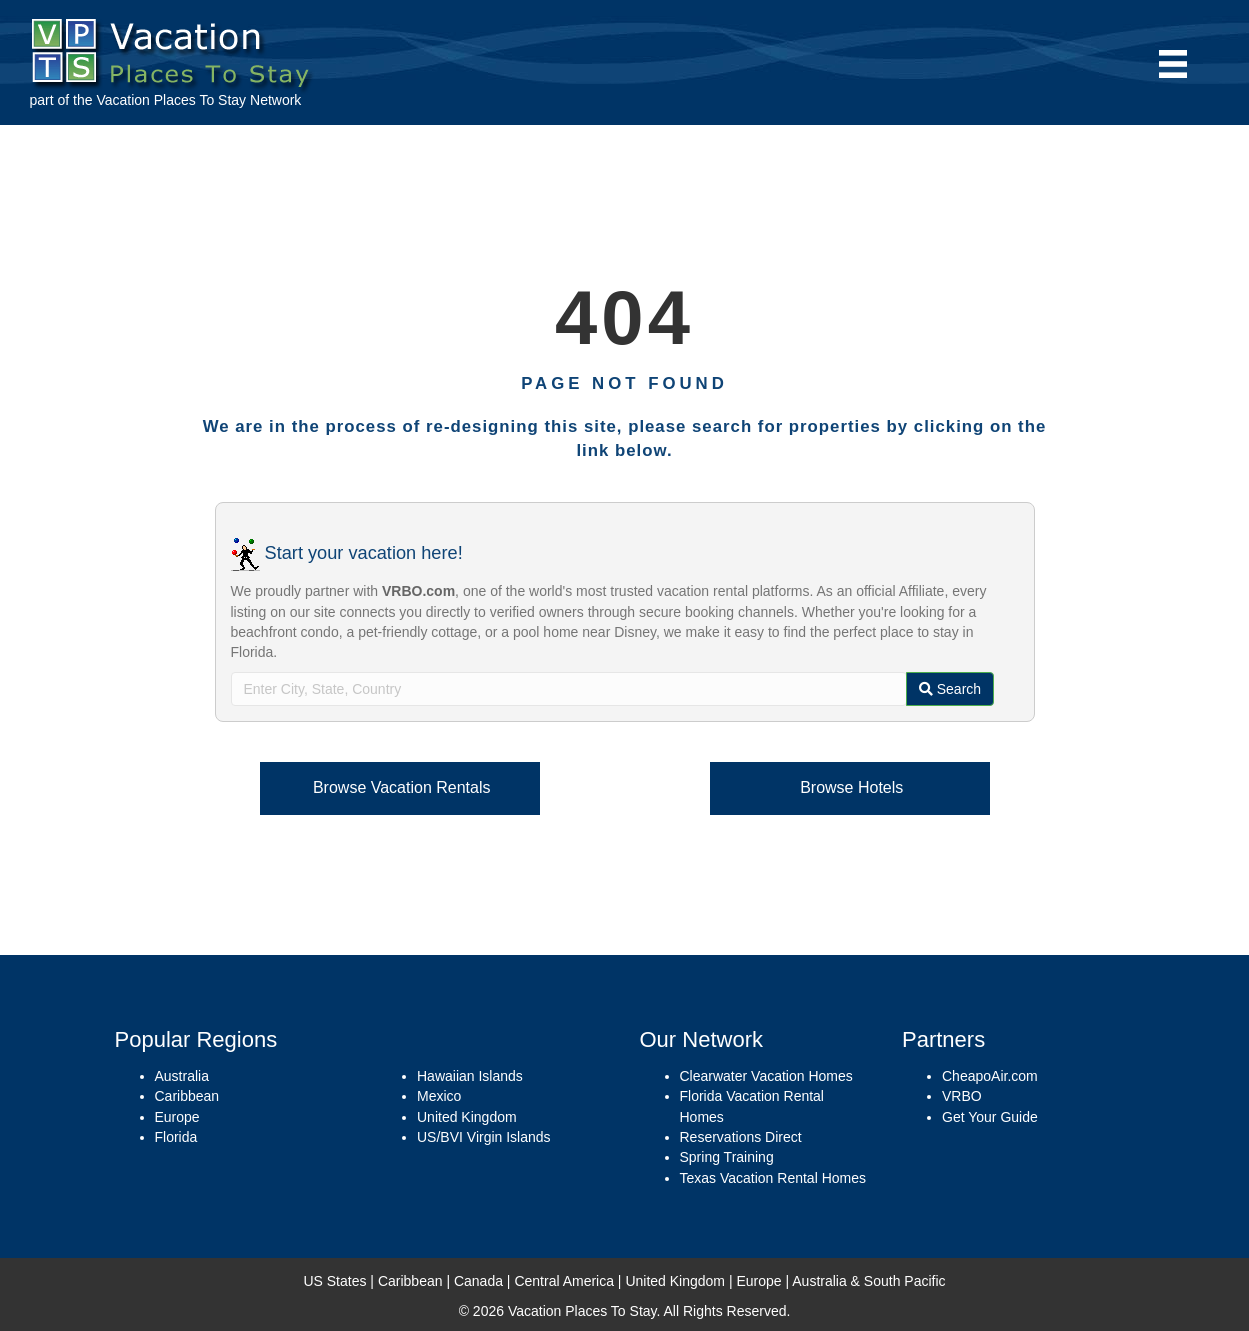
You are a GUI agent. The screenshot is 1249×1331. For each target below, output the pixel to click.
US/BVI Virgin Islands (484, 1137)
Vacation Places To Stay (171, 100)
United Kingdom (467, 1117)
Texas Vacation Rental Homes (773, 1178)
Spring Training (727, 1157)
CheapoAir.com (990, 1076)
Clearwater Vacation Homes (766, 1076)
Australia (182, 1076)
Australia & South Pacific (868, 1281)
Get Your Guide (990, 1117)
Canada (478, 1281)
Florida (176, 1137)
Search (950, 689)
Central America (564, 1281)
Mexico (439, 1096)
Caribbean (187, 1096)
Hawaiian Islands (470, 1076)
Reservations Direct (741, 1137)
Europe (177, 1117)
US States (334, 1281)
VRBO (962, 1096)
